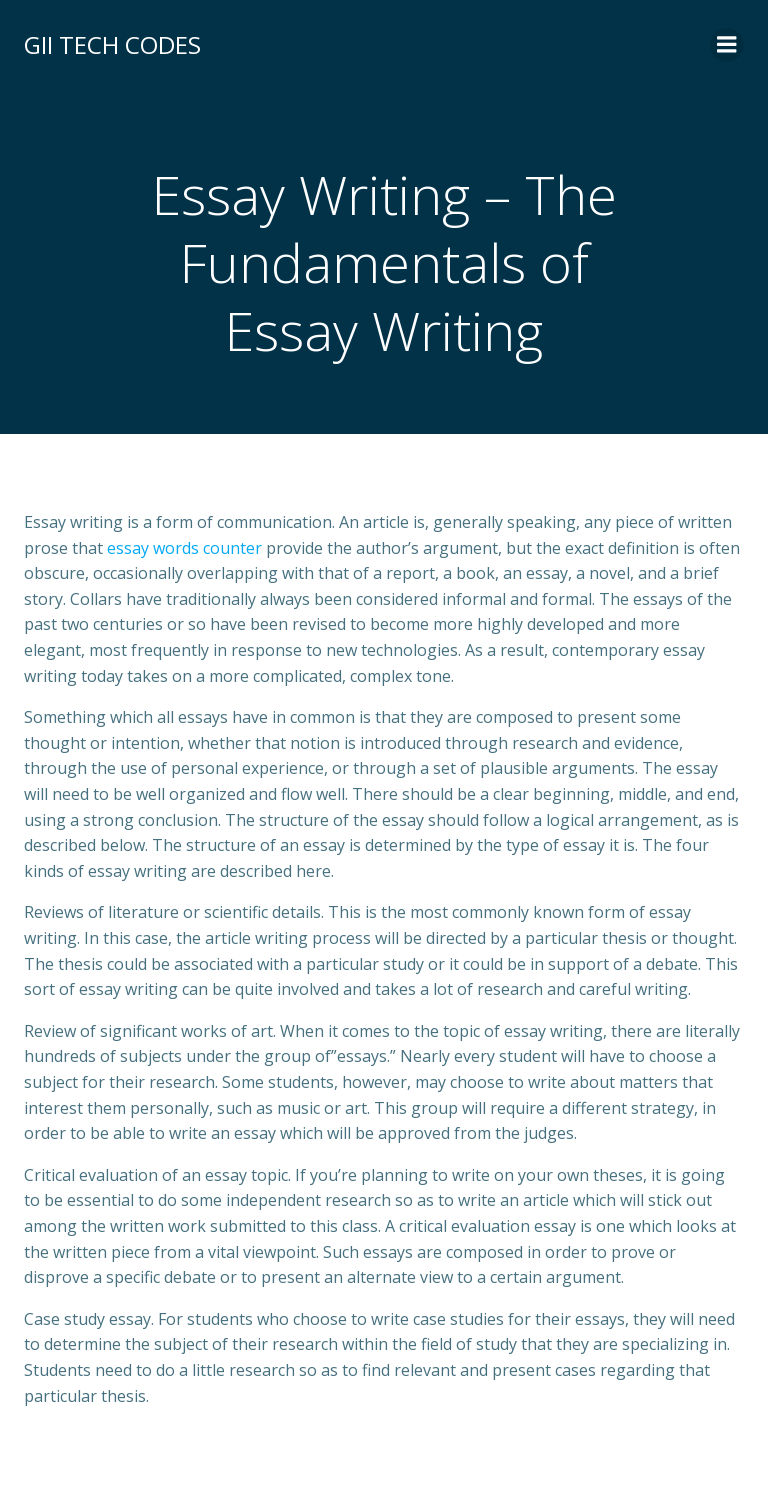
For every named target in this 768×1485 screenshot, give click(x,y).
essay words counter (184, 548)
